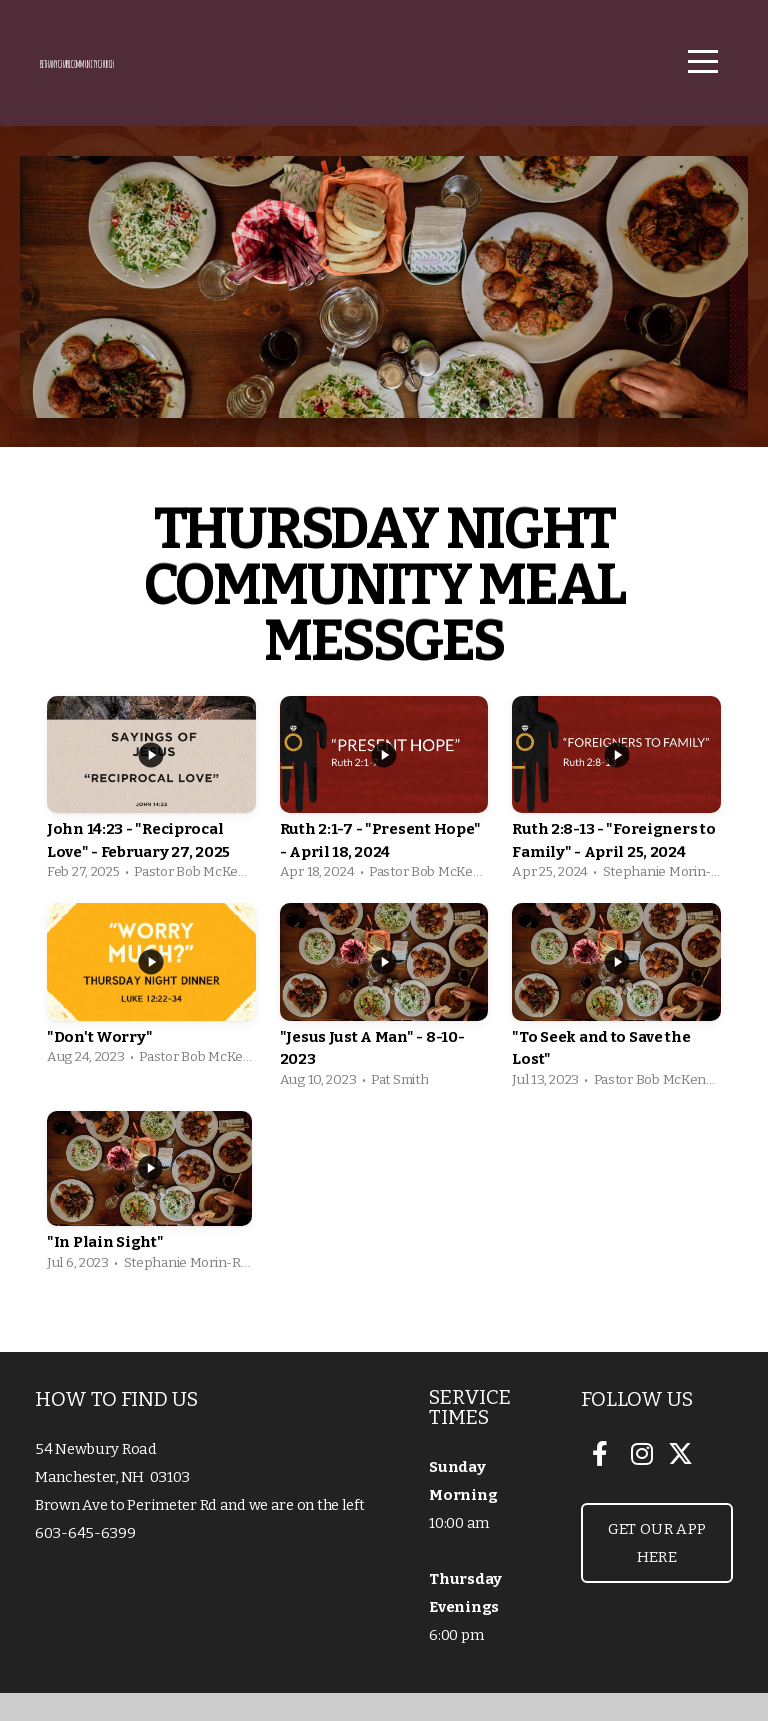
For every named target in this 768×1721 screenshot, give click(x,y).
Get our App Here (657, 1571)
